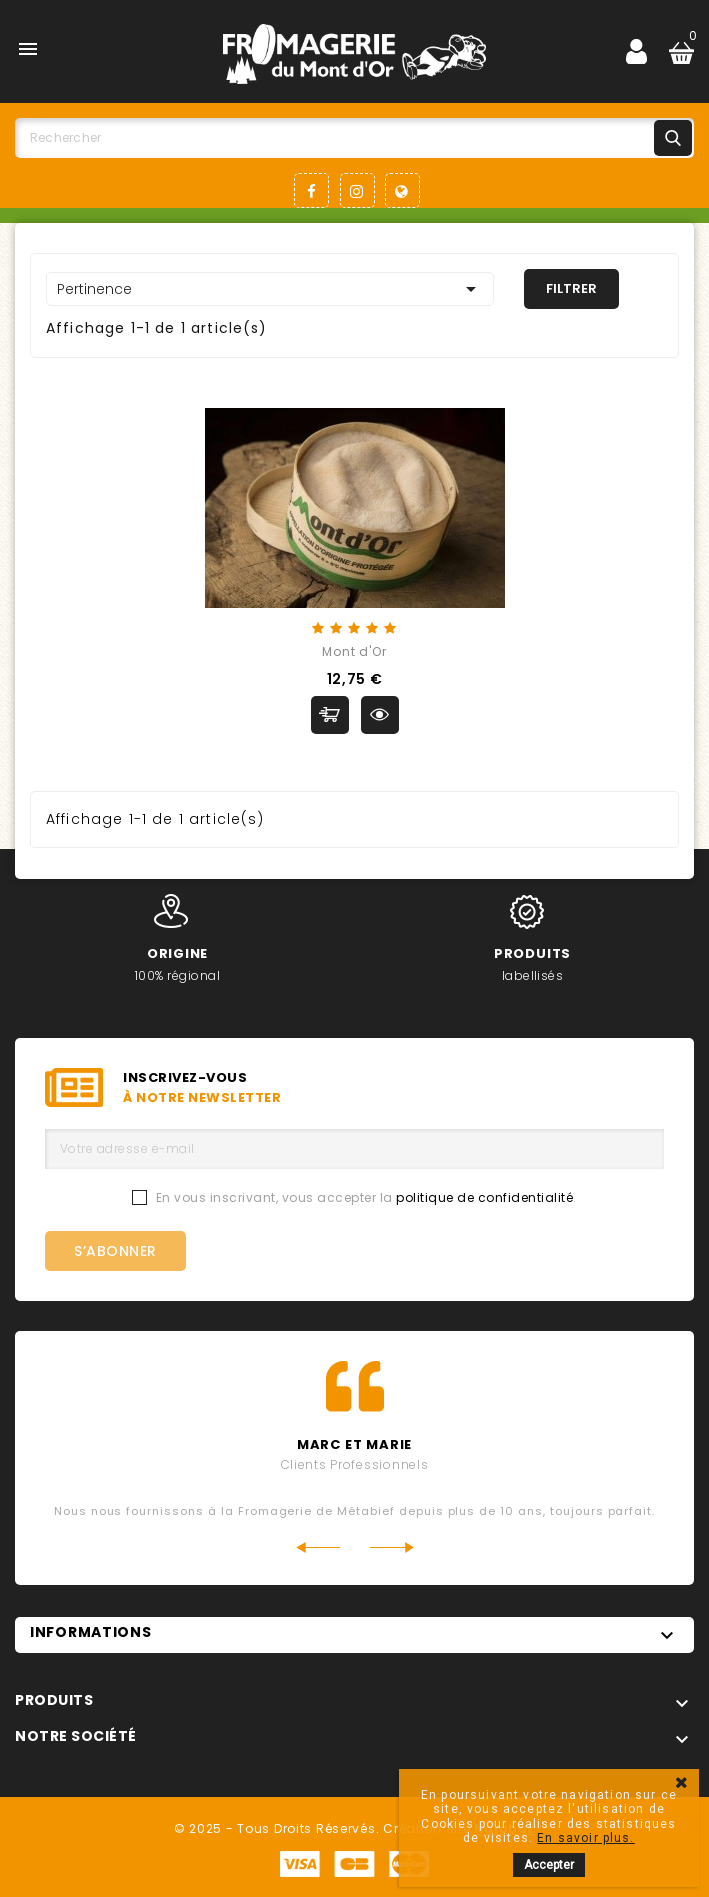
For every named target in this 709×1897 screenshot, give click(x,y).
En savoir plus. (585, 1838)
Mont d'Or (354, 651)
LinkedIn (402, 190)
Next (392, 1547)
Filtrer (571, 288)
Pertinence (270, 289)
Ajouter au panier (330, 715)
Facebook (311, 190)
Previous (317, 1547)
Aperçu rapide (380, 715)
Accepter (549, 1865)
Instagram (357, 190)
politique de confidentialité (484, 1197)
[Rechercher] (354, 138)
